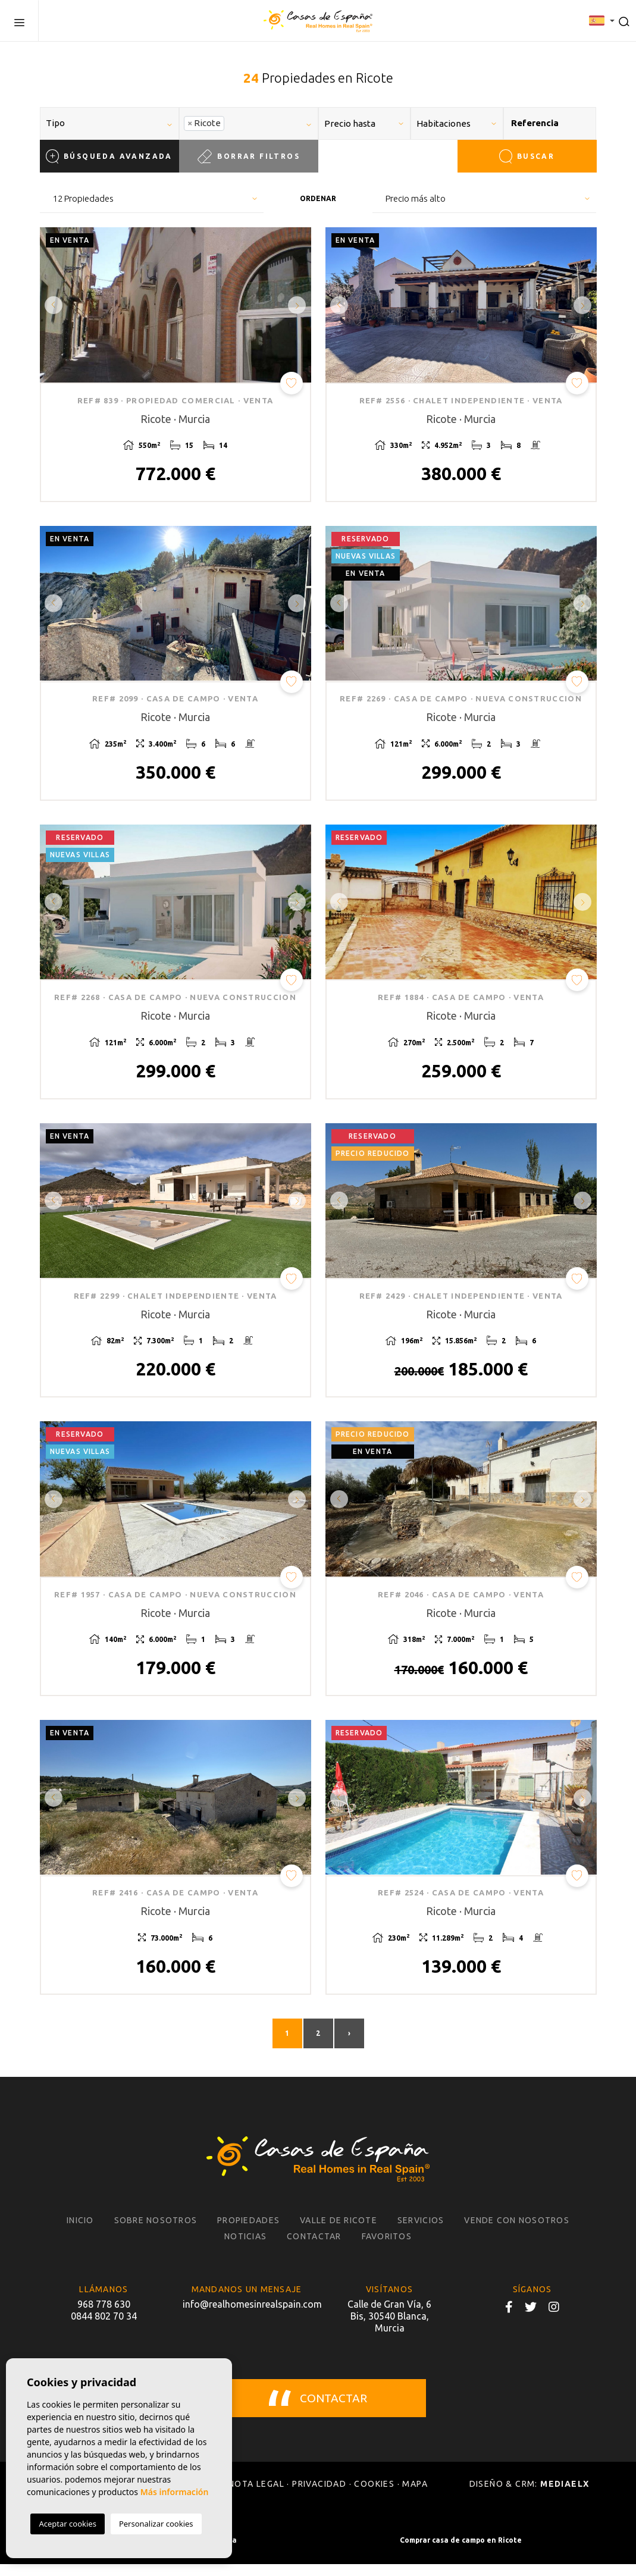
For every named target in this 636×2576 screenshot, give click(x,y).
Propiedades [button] (248, 2232)
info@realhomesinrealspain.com (247, 2316)
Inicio (80, 2232)
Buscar (526, 156)
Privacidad (319, 2495)
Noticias (245, 2248)
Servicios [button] (420, 2232)
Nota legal (256, 2495)
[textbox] (114, 123)
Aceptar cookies (67, 2523)
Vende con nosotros (516, 2232)
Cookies (374, 2495)
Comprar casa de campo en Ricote (461, 2552)
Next (299, 305)
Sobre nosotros (156, 2232)
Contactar (314, 2248)
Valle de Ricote (338, 2232)
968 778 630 (103, 2316)
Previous (52, 305)
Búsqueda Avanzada (109, 156)
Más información (174, 2491)
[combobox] (109, 123)
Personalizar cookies (156, 2523)
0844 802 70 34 (104, 2328)
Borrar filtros (248, 156)
